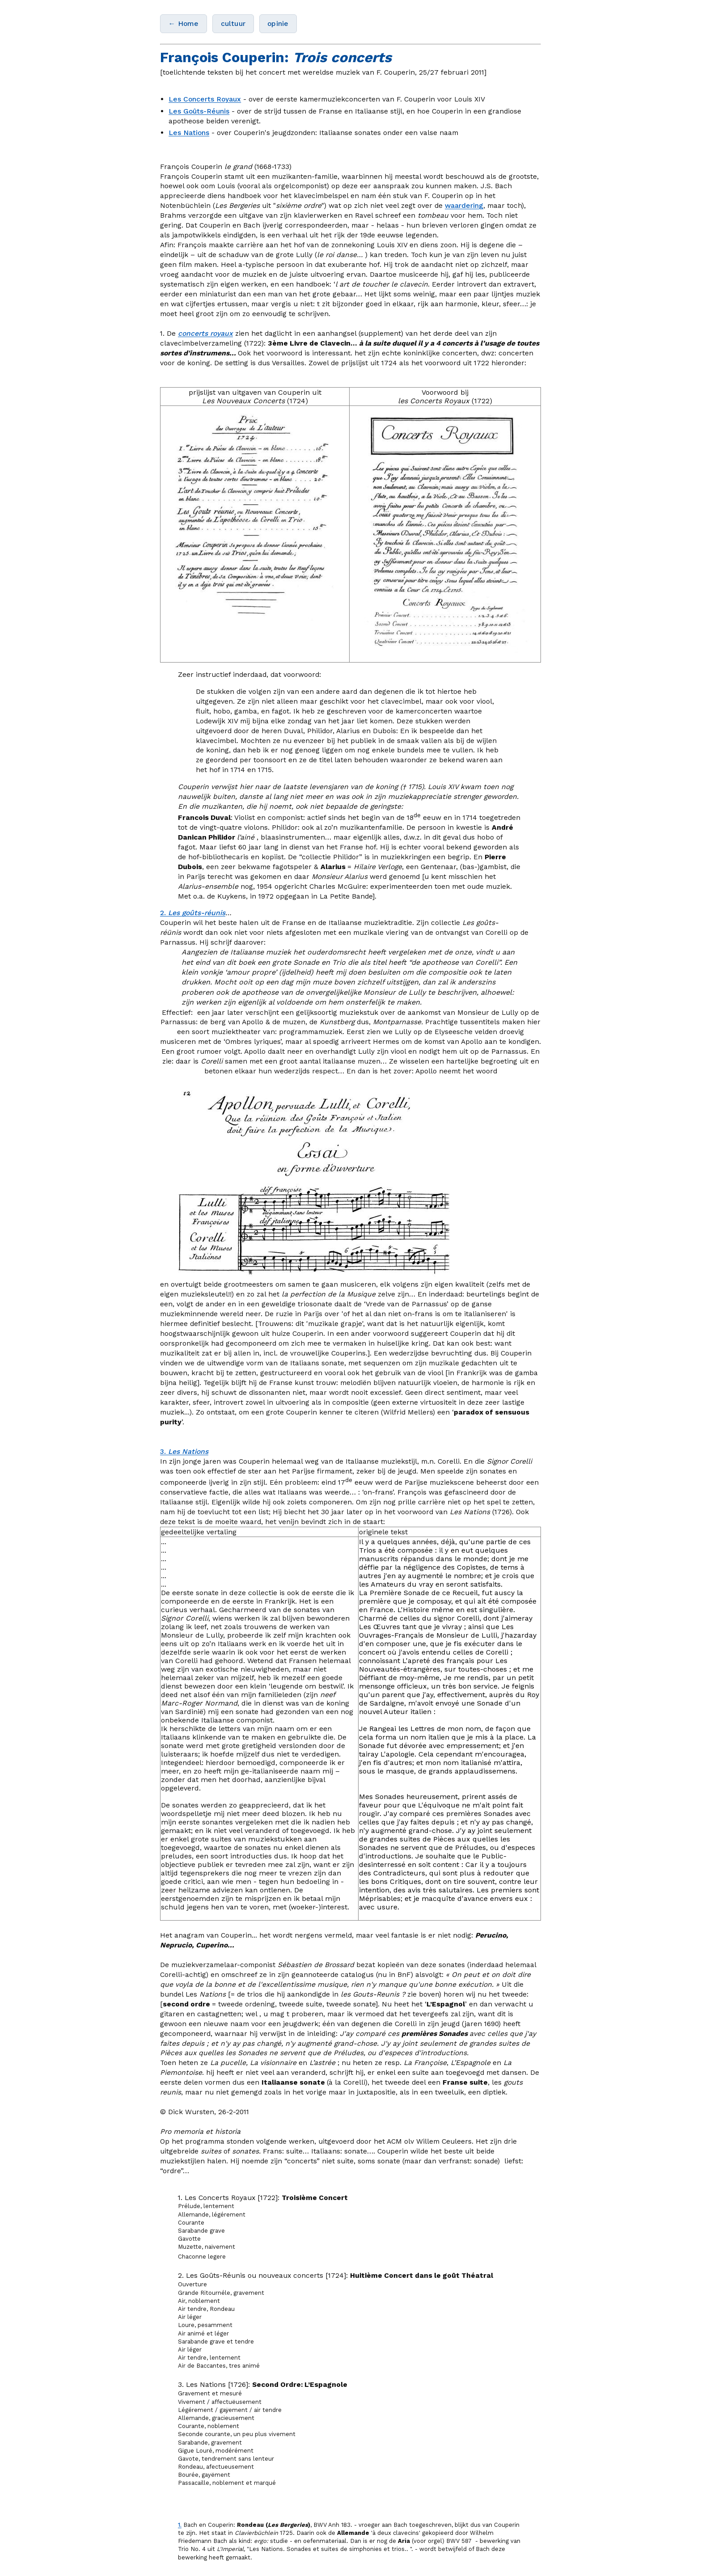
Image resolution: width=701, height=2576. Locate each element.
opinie (277, 23)
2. (192, 912)
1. (180, 2524)
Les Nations (189, 132)
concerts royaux (205, 333)
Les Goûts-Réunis (199, 111)
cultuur (233, 23)
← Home (184, 23)
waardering (464, 205)
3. (184, 1451)
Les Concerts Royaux (205, 99)
